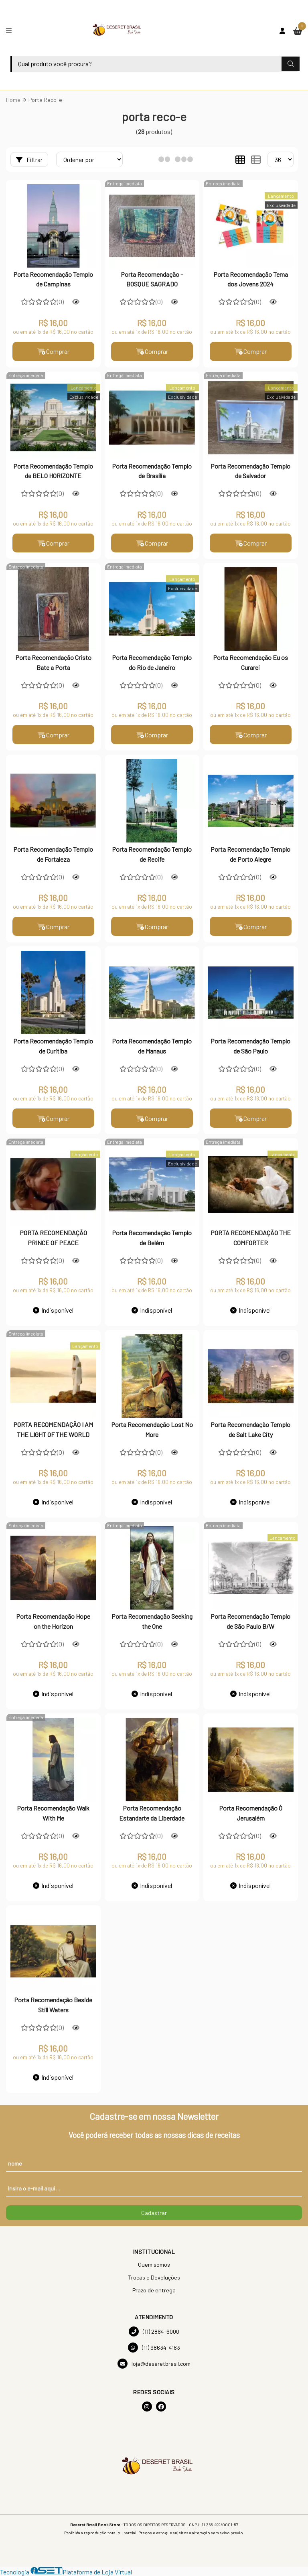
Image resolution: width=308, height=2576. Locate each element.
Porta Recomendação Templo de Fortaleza (53, 854)
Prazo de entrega (154, 2290)
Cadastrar (154, 2213)
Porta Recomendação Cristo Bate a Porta (53, 662)
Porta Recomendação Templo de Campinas (53, 279)
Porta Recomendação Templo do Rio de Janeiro (152, 662)
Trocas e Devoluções (154, 2277)
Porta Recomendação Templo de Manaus (152, 1046)
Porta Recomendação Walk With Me (53, 1813)
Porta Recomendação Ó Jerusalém (250, 1813)
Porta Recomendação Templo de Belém (152, 1237)
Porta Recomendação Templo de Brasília (152, 470)
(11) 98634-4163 (154, 2348)
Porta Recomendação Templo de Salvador (250, 470)
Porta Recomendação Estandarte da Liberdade (151, 1813)
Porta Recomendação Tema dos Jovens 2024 (250, 279)
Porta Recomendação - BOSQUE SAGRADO (152, 279)
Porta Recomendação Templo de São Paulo (250, 1046)
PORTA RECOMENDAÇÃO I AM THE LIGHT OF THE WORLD (53, 1429)
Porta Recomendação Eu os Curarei (250, 662)
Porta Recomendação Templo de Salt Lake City (250, 1429)
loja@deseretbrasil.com (154, 2364)
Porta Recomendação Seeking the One (151, 1621)
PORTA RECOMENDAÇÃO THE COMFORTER (251, 1237)
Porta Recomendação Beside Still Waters (53, 2005)
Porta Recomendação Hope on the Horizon (53, 1621)
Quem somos (154, 2264)
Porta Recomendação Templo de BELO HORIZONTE (53, 470)
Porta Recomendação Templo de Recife (152, 854)
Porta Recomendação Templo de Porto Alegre (250, 854)
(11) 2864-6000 (154, 2332)
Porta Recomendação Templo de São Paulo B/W (250, 1621)
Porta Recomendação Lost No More (152, 1429)
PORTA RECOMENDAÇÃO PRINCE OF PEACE (53, 1237)
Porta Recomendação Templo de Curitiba (53, 1046)
